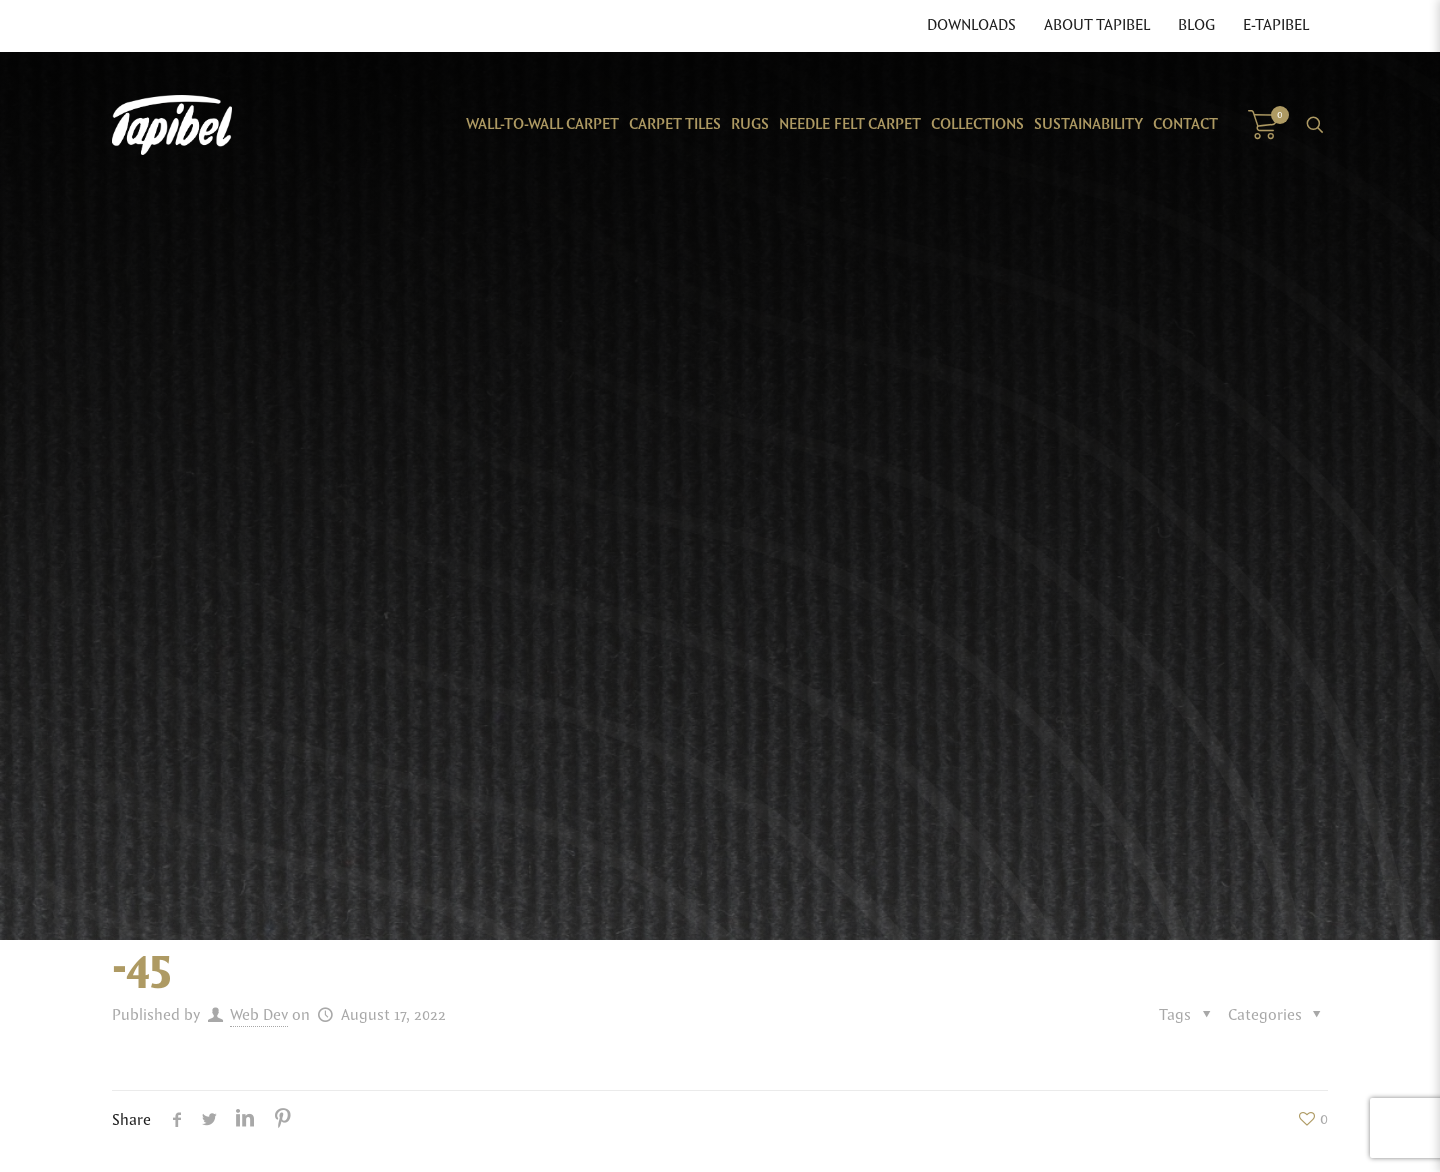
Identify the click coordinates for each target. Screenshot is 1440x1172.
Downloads (971, 26)
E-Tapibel (1276, 26)
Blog (1196, 26)
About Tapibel (1097, 26)
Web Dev (259, 1015)
